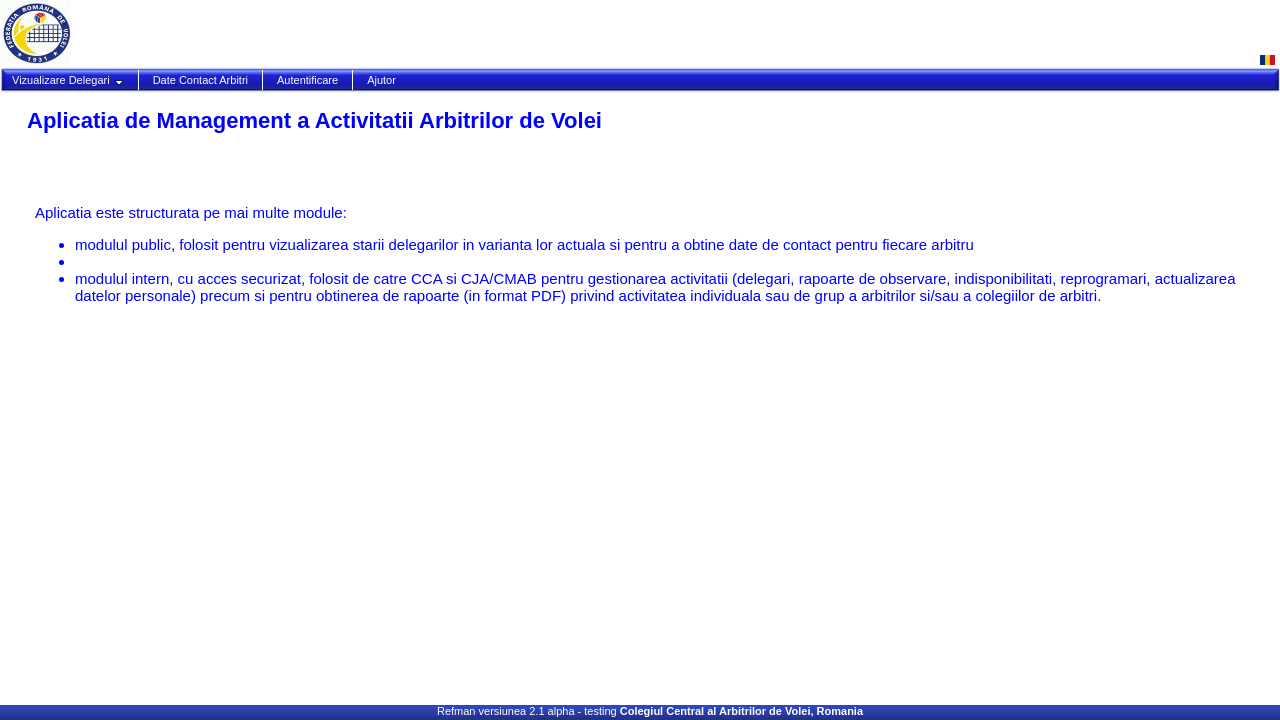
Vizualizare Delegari (68, 80)
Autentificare (307, 80)
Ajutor (381, 80)
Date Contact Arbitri (200, 80)
